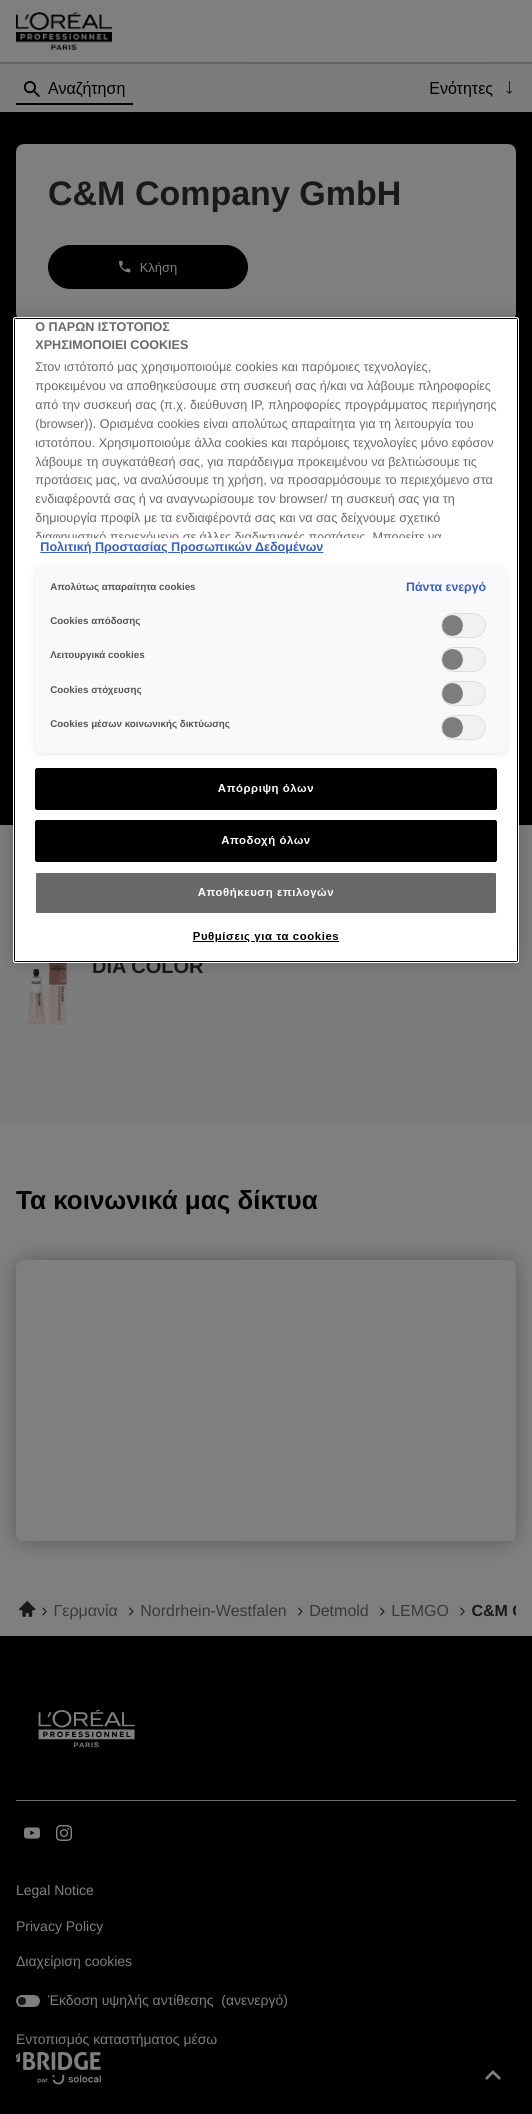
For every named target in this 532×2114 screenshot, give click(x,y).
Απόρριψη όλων (266, 788)
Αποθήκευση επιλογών (266, 892)
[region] (265, 640)
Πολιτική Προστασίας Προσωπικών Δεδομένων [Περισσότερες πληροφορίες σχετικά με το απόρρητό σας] (181, 547)
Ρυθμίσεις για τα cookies (266, 936)
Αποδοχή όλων (266, 840)
